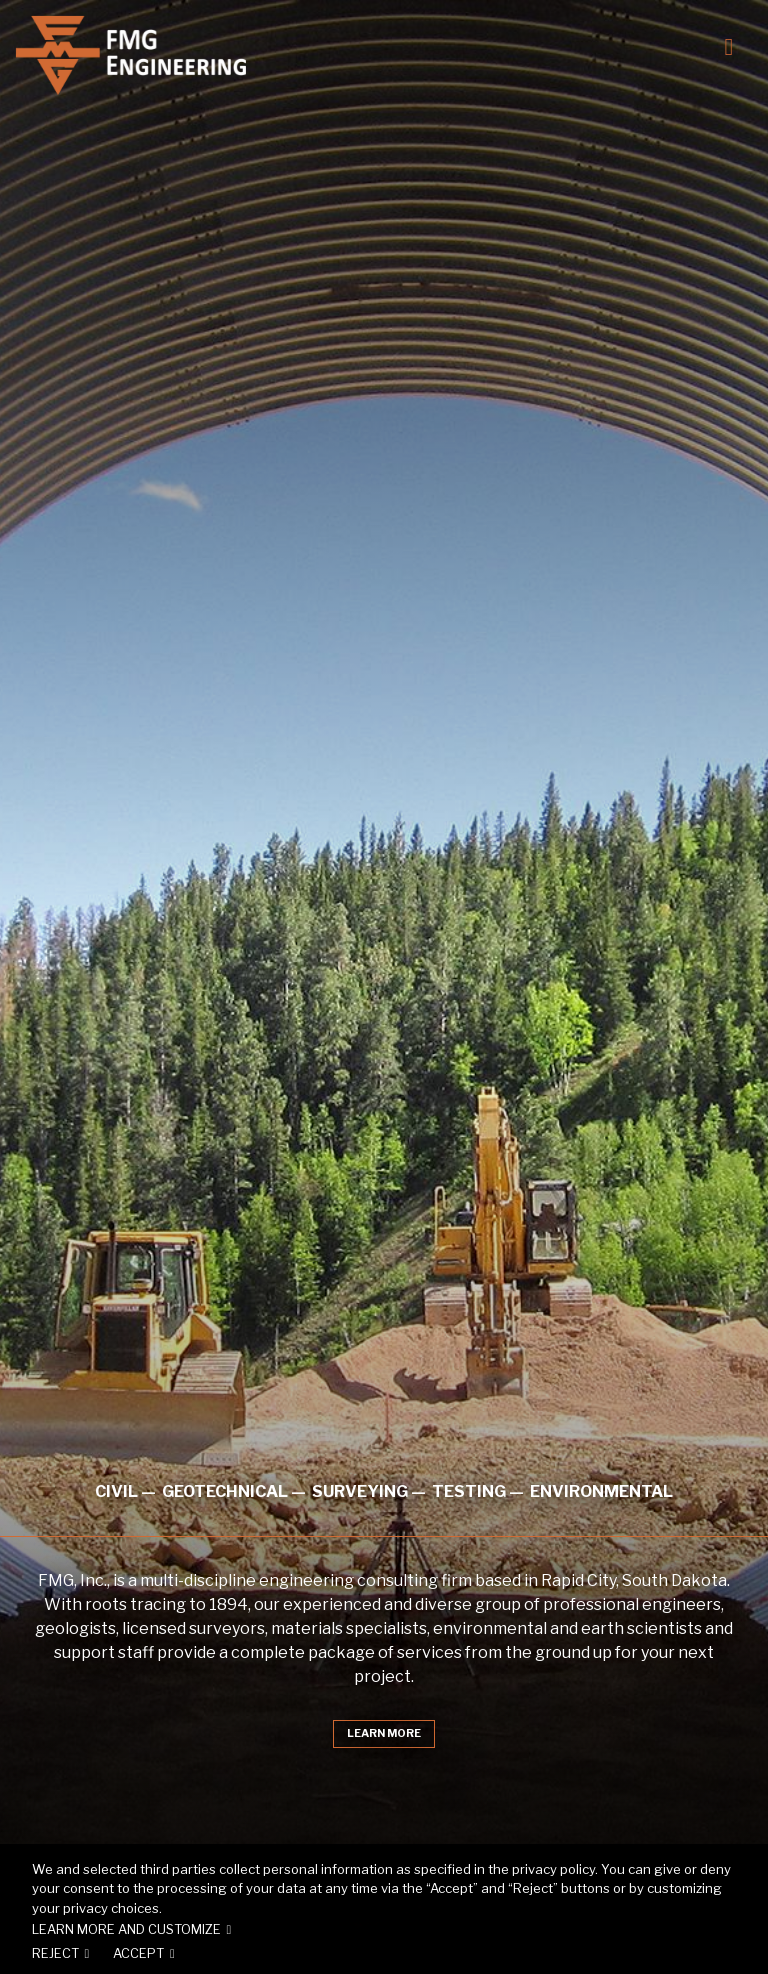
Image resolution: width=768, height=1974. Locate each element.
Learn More (384, 1734)
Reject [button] (55, 1953)
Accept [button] (138, 1953)
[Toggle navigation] (726, 44)
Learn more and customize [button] (126, 1929)
